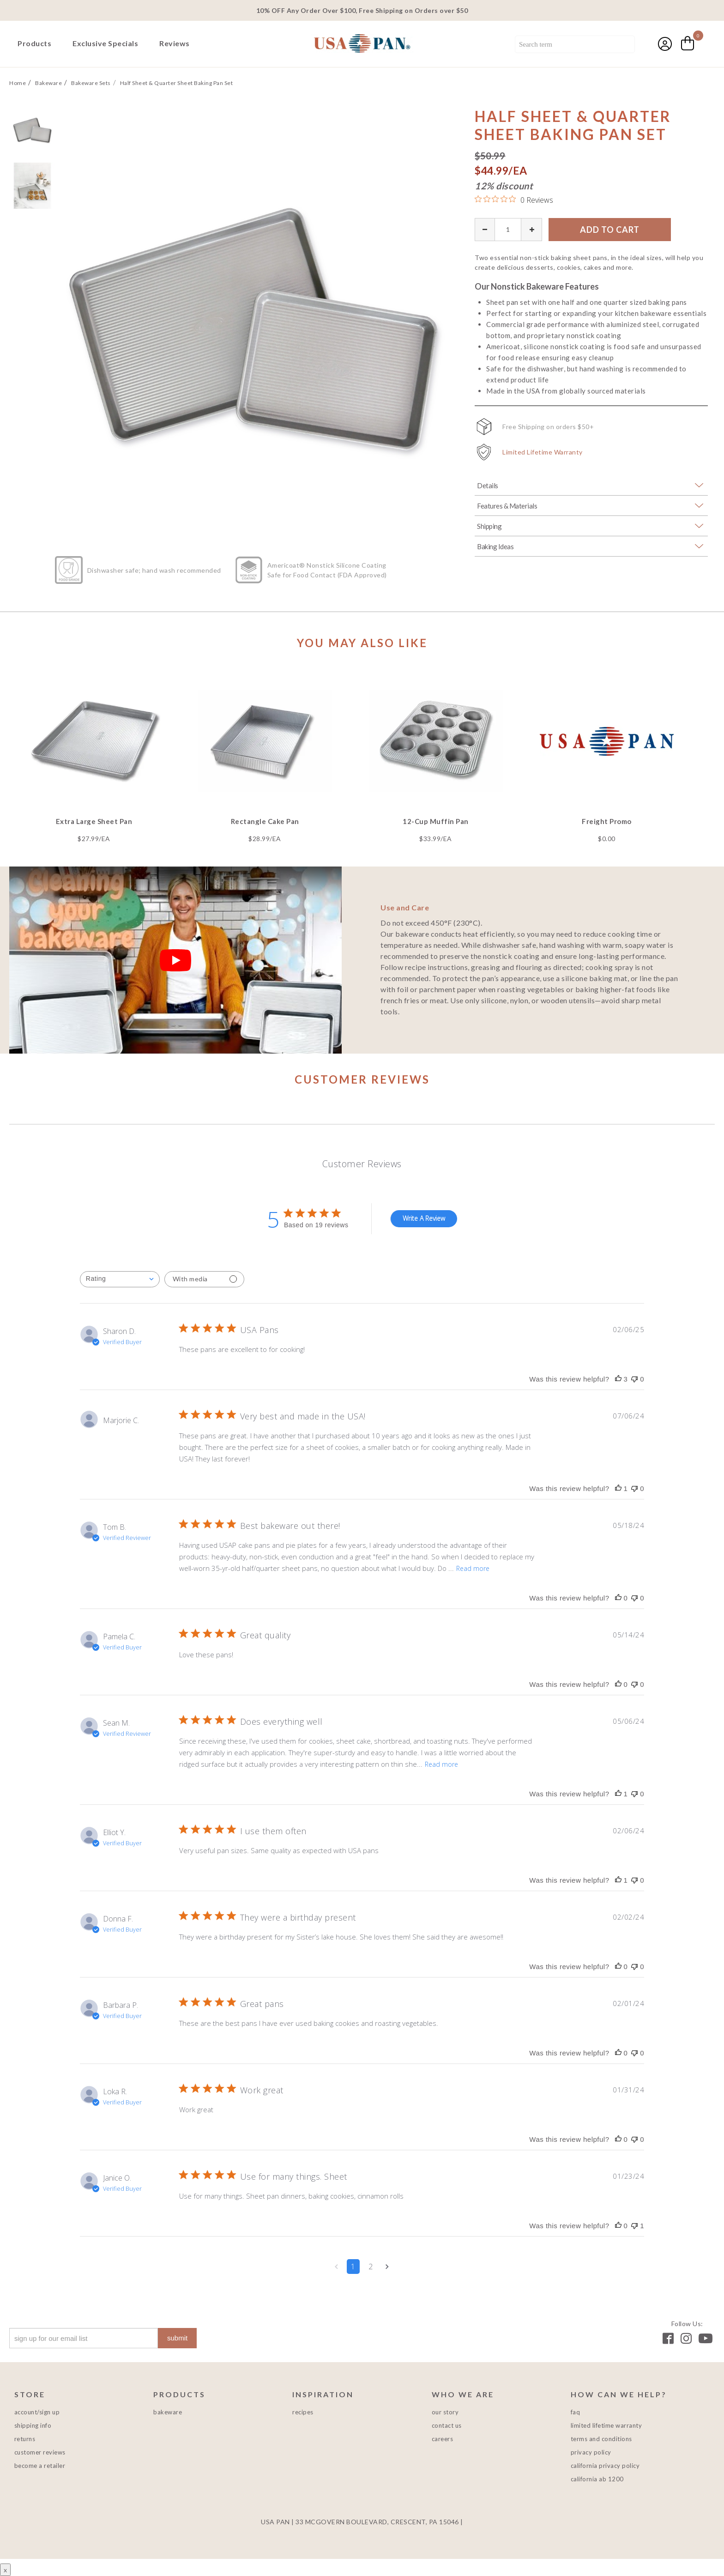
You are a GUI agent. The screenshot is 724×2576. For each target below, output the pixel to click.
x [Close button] (5, 2570)
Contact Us (447, 2425)
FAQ (575, 2412)
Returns (25, 2439)
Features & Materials (507, 506)
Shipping (489, 526)
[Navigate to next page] (387, 2266)
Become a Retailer (40, 2465)
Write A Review (424, 1218)
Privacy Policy (591, 2452)
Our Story (445, 2412)
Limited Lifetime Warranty (542, 452)
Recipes (303, 2412)
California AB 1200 (597, 2479)
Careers (442, 2439)
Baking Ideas (495, 546)
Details (487, 485)
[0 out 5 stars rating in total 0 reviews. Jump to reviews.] (514, 199)
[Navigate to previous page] (336, 2266)
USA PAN (362, 44)
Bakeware (167, 2412)
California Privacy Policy (605, 2465)
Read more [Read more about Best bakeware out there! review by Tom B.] (472, 1568)
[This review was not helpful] (634, 1379)
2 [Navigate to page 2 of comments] (370, 2266)
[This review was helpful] (618, 1379)
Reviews (174, 43)
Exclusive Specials (105, 43)
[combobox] (575, 45)
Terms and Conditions (601, 2439)
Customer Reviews (40, 2452)
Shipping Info (33, 2425)
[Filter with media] (204, 1279)
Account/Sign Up (37, 2412)
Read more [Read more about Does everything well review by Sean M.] (441, 1764)
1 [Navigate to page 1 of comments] (353, 2266)
